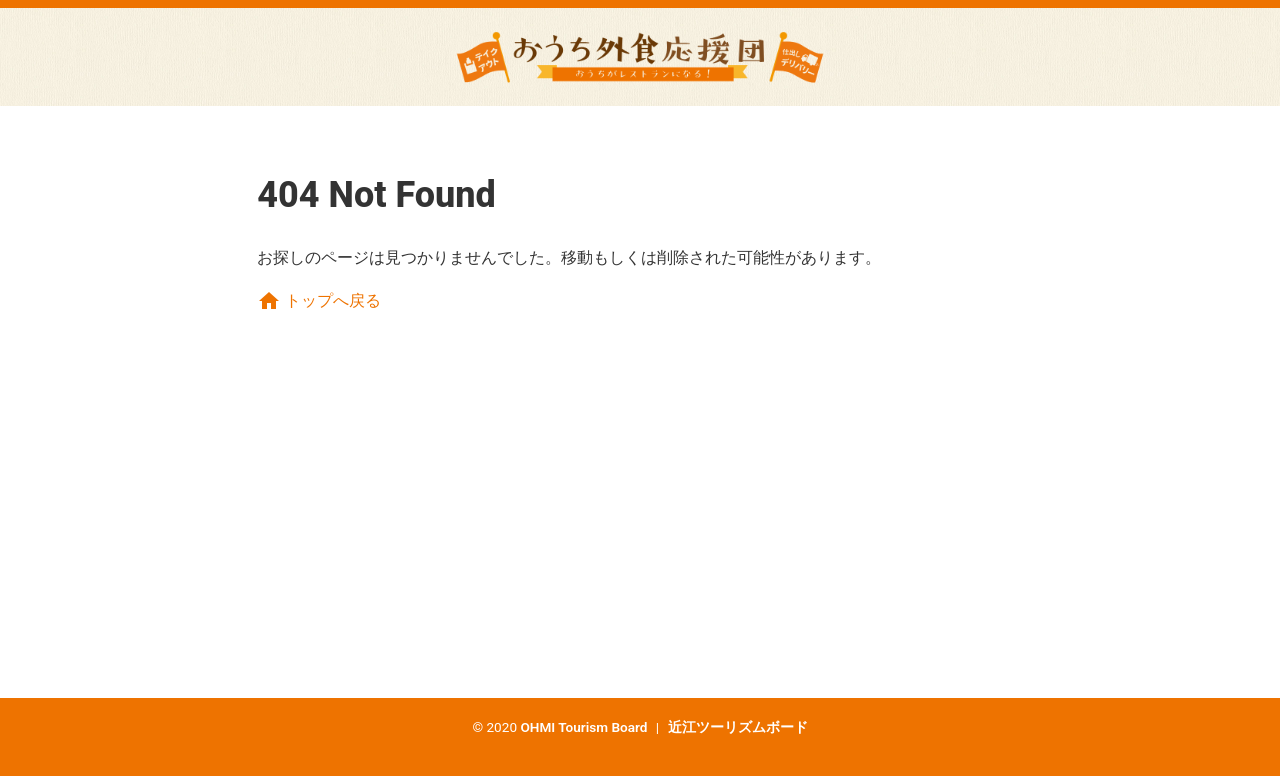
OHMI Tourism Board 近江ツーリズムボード (663, 727)
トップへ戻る (319, 300)
